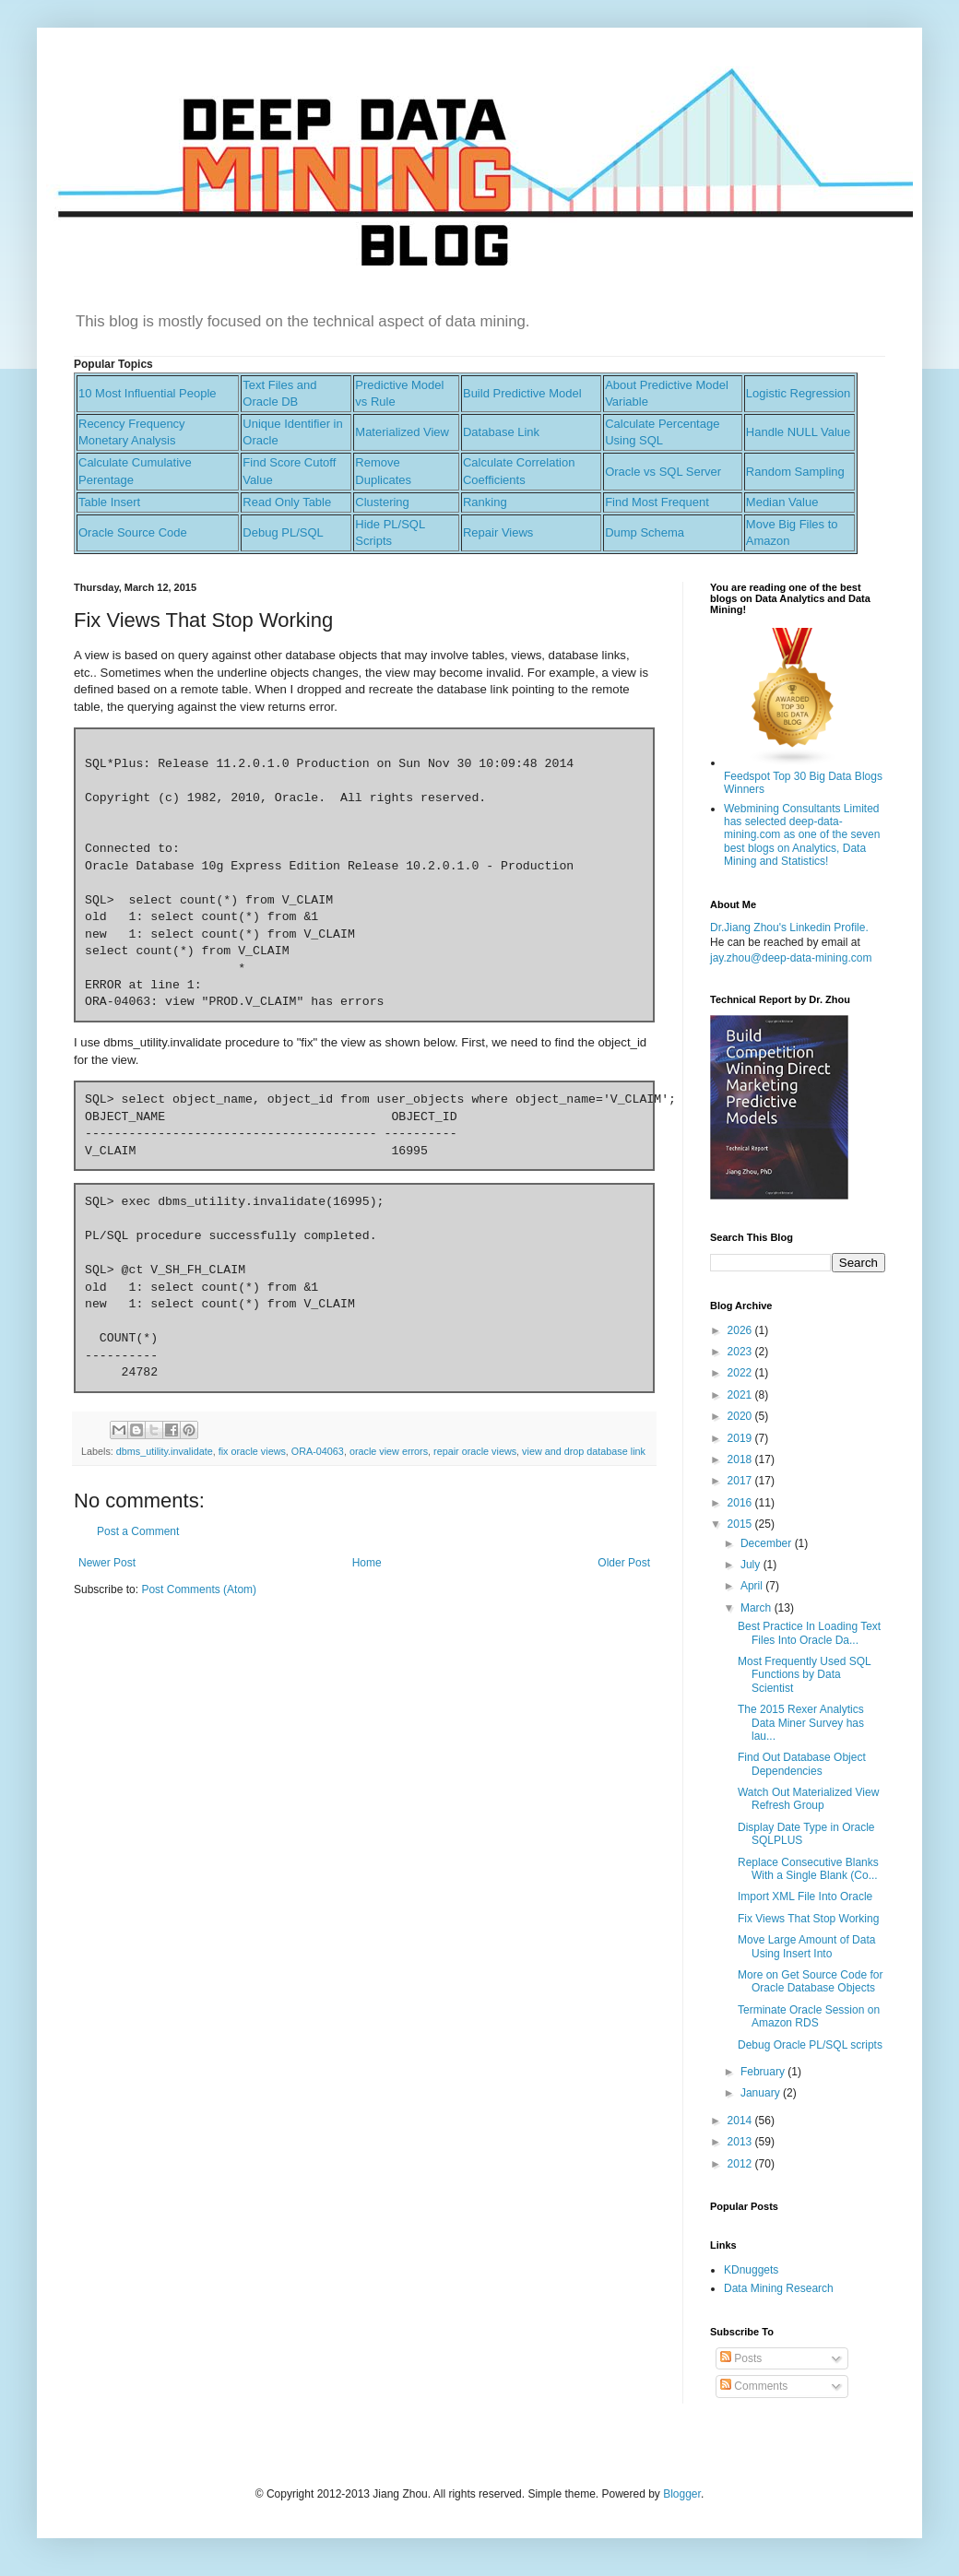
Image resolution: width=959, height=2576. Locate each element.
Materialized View (402, 432)
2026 (741, 1330)
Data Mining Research (779, 2288)
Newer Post (107, 1562)
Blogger (682, 2493)
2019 (741, 1438)
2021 (741, 1394)
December (767, 1543)
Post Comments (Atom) (198, 1589)
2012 (741, 2163)
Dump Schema (644, 532)
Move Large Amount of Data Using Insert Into (806, 1946)
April (752, 1585)
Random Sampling (795, 472)
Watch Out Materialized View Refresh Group (808, 1799)
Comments (753, 2386)
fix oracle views (252, 1451)
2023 (741, 1351)
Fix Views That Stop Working (808, 1918)
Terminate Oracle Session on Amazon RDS (809, 2016)
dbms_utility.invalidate (164, 1451)
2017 (741, 1480)
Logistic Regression (798, 393)
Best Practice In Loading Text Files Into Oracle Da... (809, 1633)
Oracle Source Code (132, 532)
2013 (741, 2141)
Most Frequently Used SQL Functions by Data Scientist (804, 1675)
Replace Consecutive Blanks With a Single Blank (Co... (808, 1869)
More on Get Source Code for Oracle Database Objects (810, 1981)
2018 (741, 1459)
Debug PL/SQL (283, 532)
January (761, 2092)
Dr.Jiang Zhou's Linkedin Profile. (789, 927)
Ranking (485, 502)
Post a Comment (138, 1531)
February (763, 2071)
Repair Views (498, 532)
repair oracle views (474, 1451)
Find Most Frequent (657, 502)
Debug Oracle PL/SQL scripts (810, 2044)
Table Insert (109, 502)
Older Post (624, 1562)
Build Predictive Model (522, 393)
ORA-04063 (317, 1451)
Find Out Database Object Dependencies (802, 1764)
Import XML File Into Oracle (805, 1896)
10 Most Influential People (147, 393)
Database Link (501, 432)
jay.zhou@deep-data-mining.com (790, 957)
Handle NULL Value (798, 432)
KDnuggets (751, 2269)
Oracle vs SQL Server (663, 472)
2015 (741, 1524)
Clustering (382, 502)
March (757, 1607)
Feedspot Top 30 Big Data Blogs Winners (803, 776)
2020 (741, 1416)
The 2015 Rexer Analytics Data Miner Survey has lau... (801, 1723)
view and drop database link (583, 1451)
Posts (741, 2358)
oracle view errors (388, 1451)
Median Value (782, 502)
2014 (741, 2120)
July (752, 1564)
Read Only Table (287, 502)
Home (367, 1562)
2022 (741, 1372)
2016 (741, 1502)
